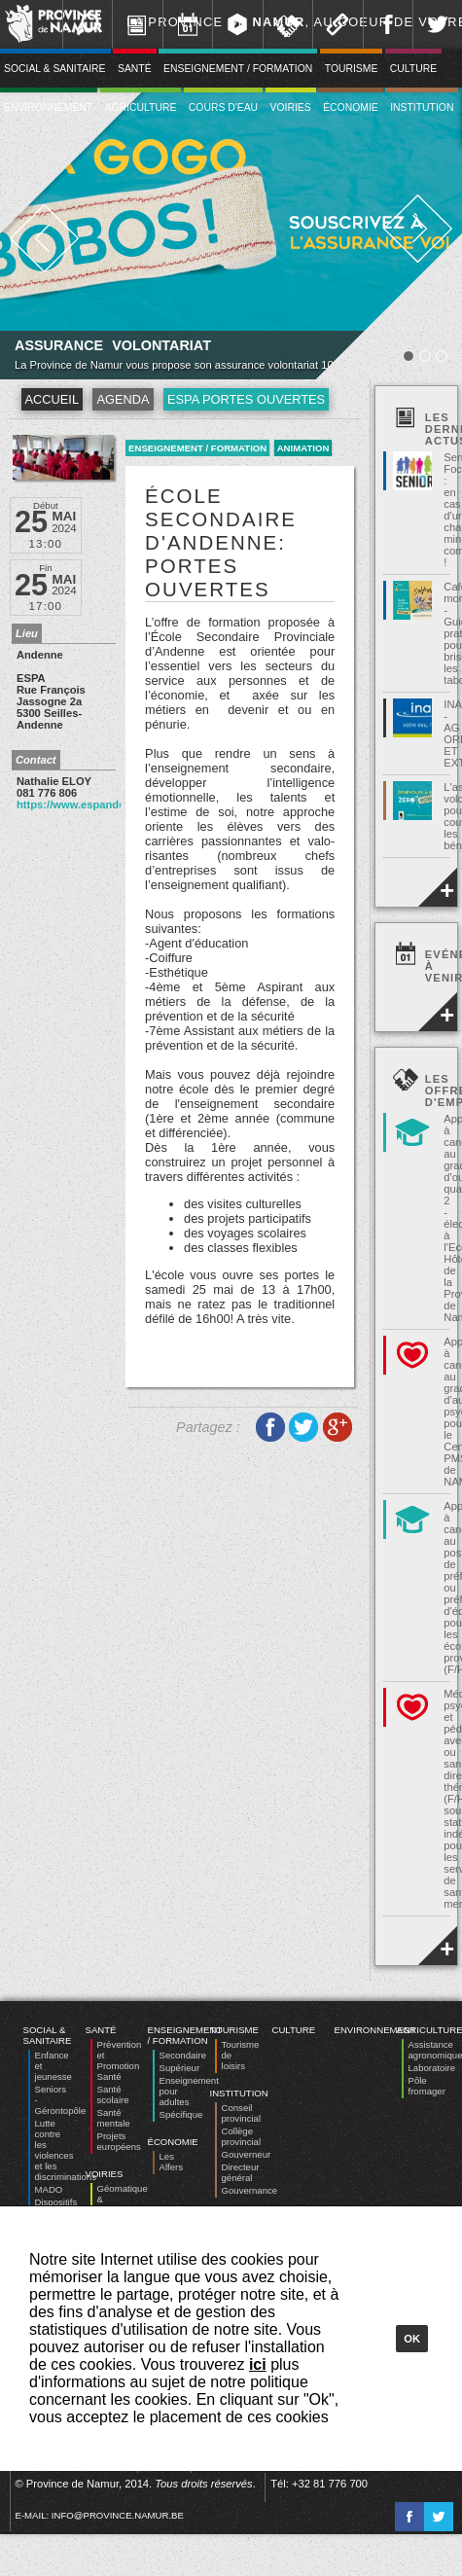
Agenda (122, 399)
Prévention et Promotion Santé (119, 2060)
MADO (49, 2189)
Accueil (52, 399)
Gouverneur (246, 2154)
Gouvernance (250, 2190)
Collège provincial (242, 2136)
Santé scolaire (113, 2094)
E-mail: (100, 2515)
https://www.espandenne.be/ (90, 804)
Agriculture (141, 107)
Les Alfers (172, 2161)
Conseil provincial (242, 2113)
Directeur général (241, 2172)
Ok (412, 2338)
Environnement (375, 2029)
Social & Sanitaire (47, 2035)
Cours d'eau (223, 107)
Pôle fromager (427, 2085)
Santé (135, 68)
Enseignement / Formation (237, 68)
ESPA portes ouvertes (246, 399)
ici (258, 2364)
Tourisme (351, 68)
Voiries (290, 107)
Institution (421, 107)
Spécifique (181, 2114)
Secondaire (183, 2055)
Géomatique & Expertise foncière (122, 2204)
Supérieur (180, 2067)
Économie (350, 107)
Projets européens (119, 2141)
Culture (413, 68)
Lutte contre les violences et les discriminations (65, 2150)
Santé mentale (113, 2118)
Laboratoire (432, 2067)
